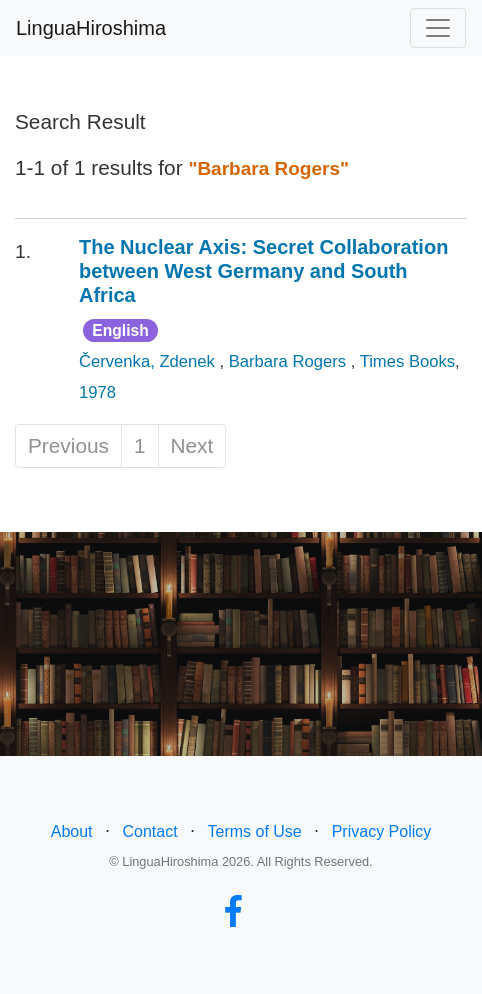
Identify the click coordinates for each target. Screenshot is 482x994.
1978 (97, 392)
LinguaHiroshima (91, 28)
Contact (149, 831)
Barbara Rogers (290, 361)
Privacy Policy (382, 831)
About (72, 831)
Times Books (407, 361)
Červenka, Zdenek (149, 361)
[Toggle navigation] (438, 28)
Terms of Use (255, 831)
